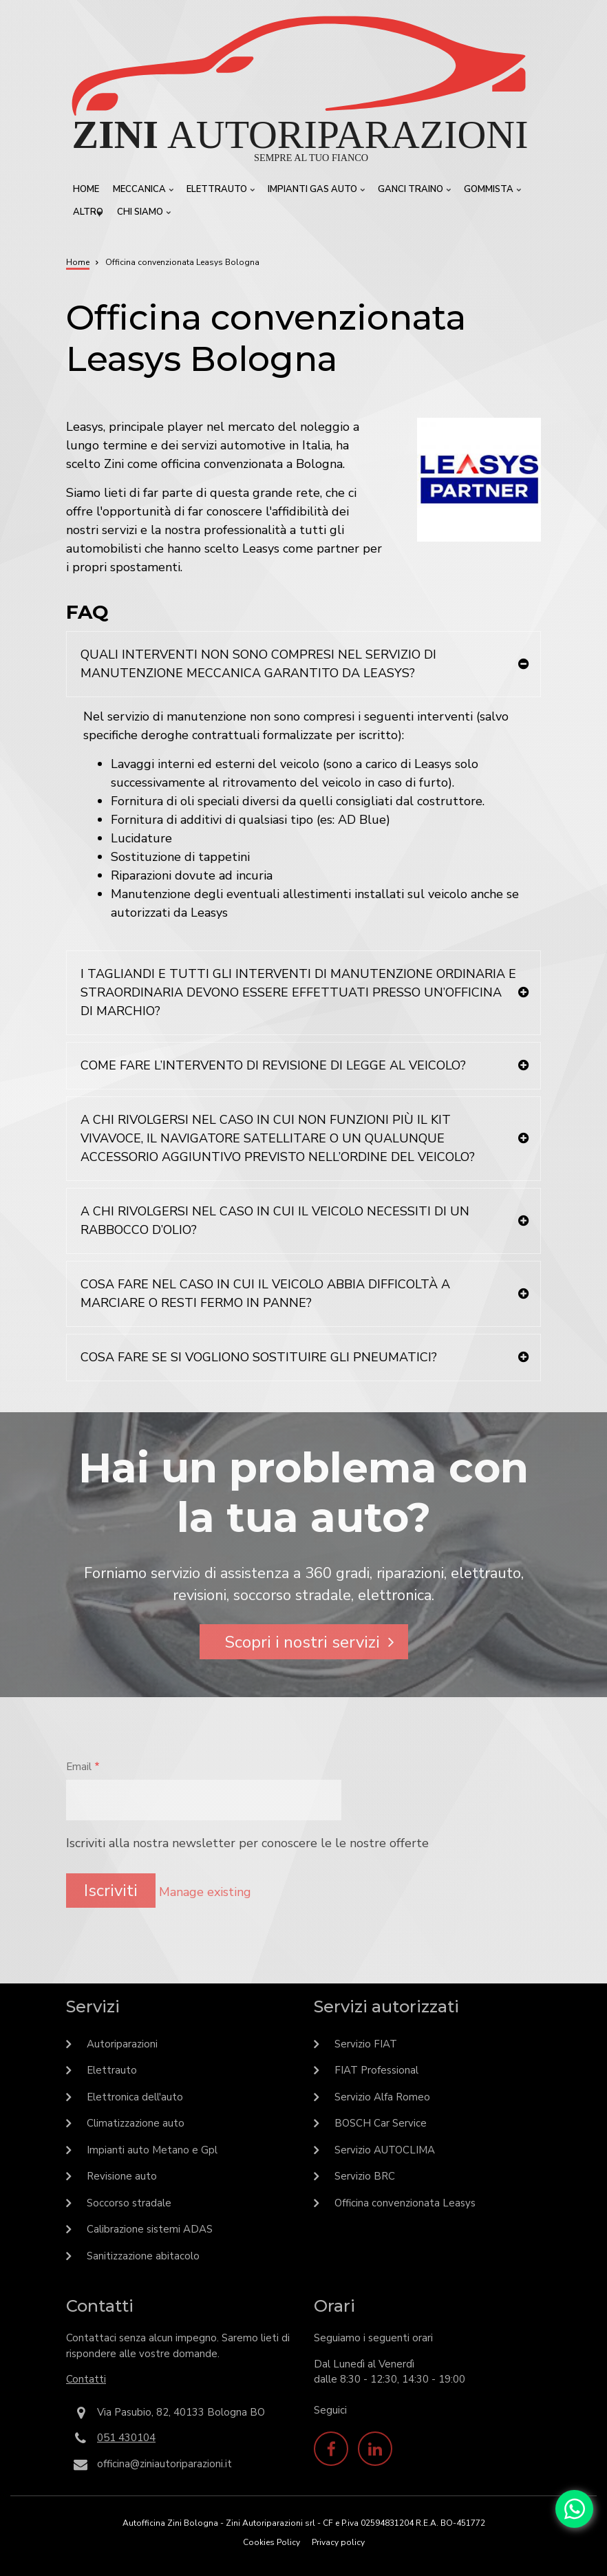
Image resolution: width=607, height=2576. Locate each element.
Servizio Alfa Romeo (382, 2097)
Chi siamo (141, 215)
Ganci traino (412, 192)
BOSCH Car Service (380, 2123)
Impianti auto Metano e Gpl (152, 2150)
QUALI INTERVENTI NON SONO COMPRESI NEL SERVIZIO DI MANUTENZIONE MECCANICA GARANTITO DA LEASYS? (258, 663)
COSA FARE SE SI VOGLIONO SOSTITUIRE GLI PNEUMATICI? (259, 1357)
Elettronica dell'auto (135, 2097)
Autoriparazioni (122, 2044)
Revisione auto (122, 2176)
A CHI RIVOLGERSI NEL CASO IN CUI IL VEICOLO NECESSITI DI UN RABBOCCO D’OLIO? (275, 1220)
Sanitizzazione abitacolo (143, 2256)
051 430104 (126, 2438)
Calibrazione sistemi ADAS (150, 2229)
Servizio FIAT (365, 2044)
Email (79, 1767)
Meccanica (141, 192)
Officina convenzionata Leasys (405, 2203)
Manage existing (205, 1892)
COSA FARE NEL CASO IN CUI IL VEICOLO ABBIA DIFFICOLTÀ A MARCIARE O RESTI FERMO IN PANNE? (265, 1293)
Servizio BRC (364, 2176)
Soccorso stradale (129, 2203)
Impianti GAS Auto (314, 192)
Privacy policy (338, 2542)
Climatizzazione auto (135, 2123)
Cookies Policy (271, 2542)
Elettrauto (218, 192)
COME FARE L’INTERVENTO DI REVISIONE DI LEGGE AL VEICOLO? (273, 1065)
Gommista (490, 192)
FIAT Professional (376, 2070)
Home (86, 189)
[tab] (303, 664)
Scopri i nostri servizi (302, 1642)
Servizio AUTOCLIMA (384, 2150)
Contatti (86, 2379)
